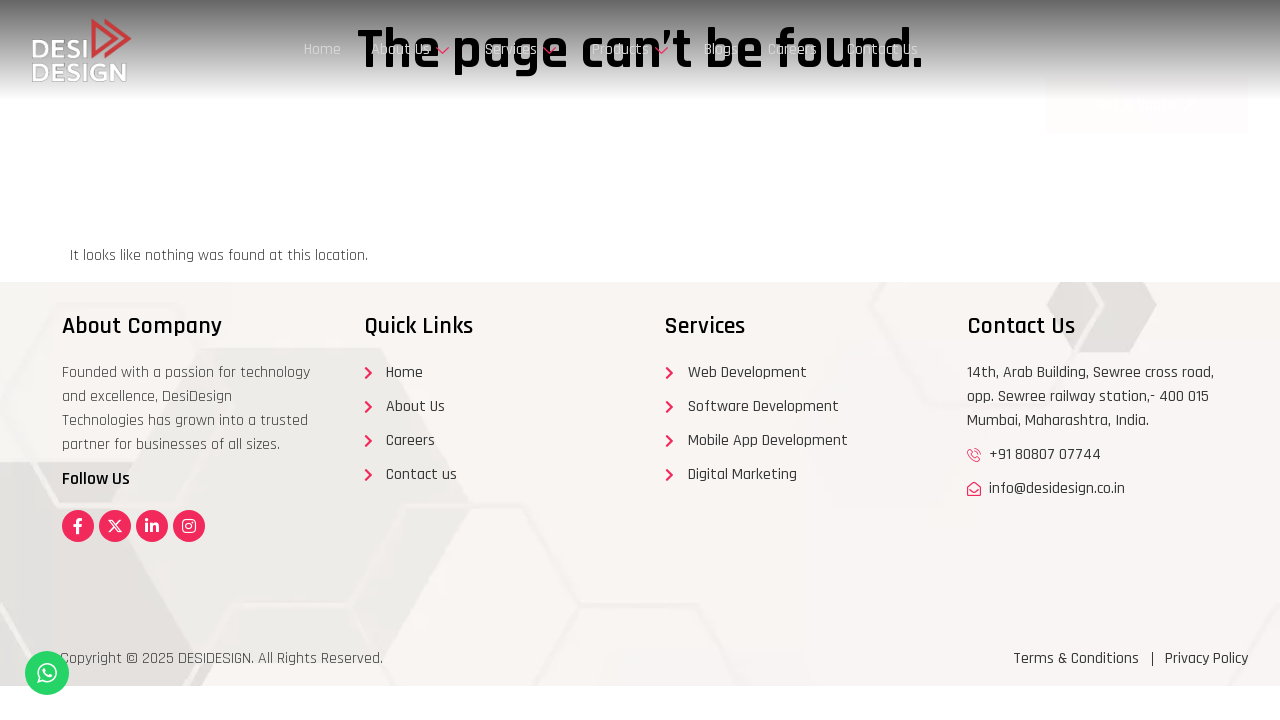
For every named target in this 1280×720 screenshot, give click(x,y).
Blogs (721, 49)
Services (520, 49)
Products (630, 49)
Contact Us (882, 49)
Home (322, 49)
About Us (410, 49)
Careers (792, 49)
